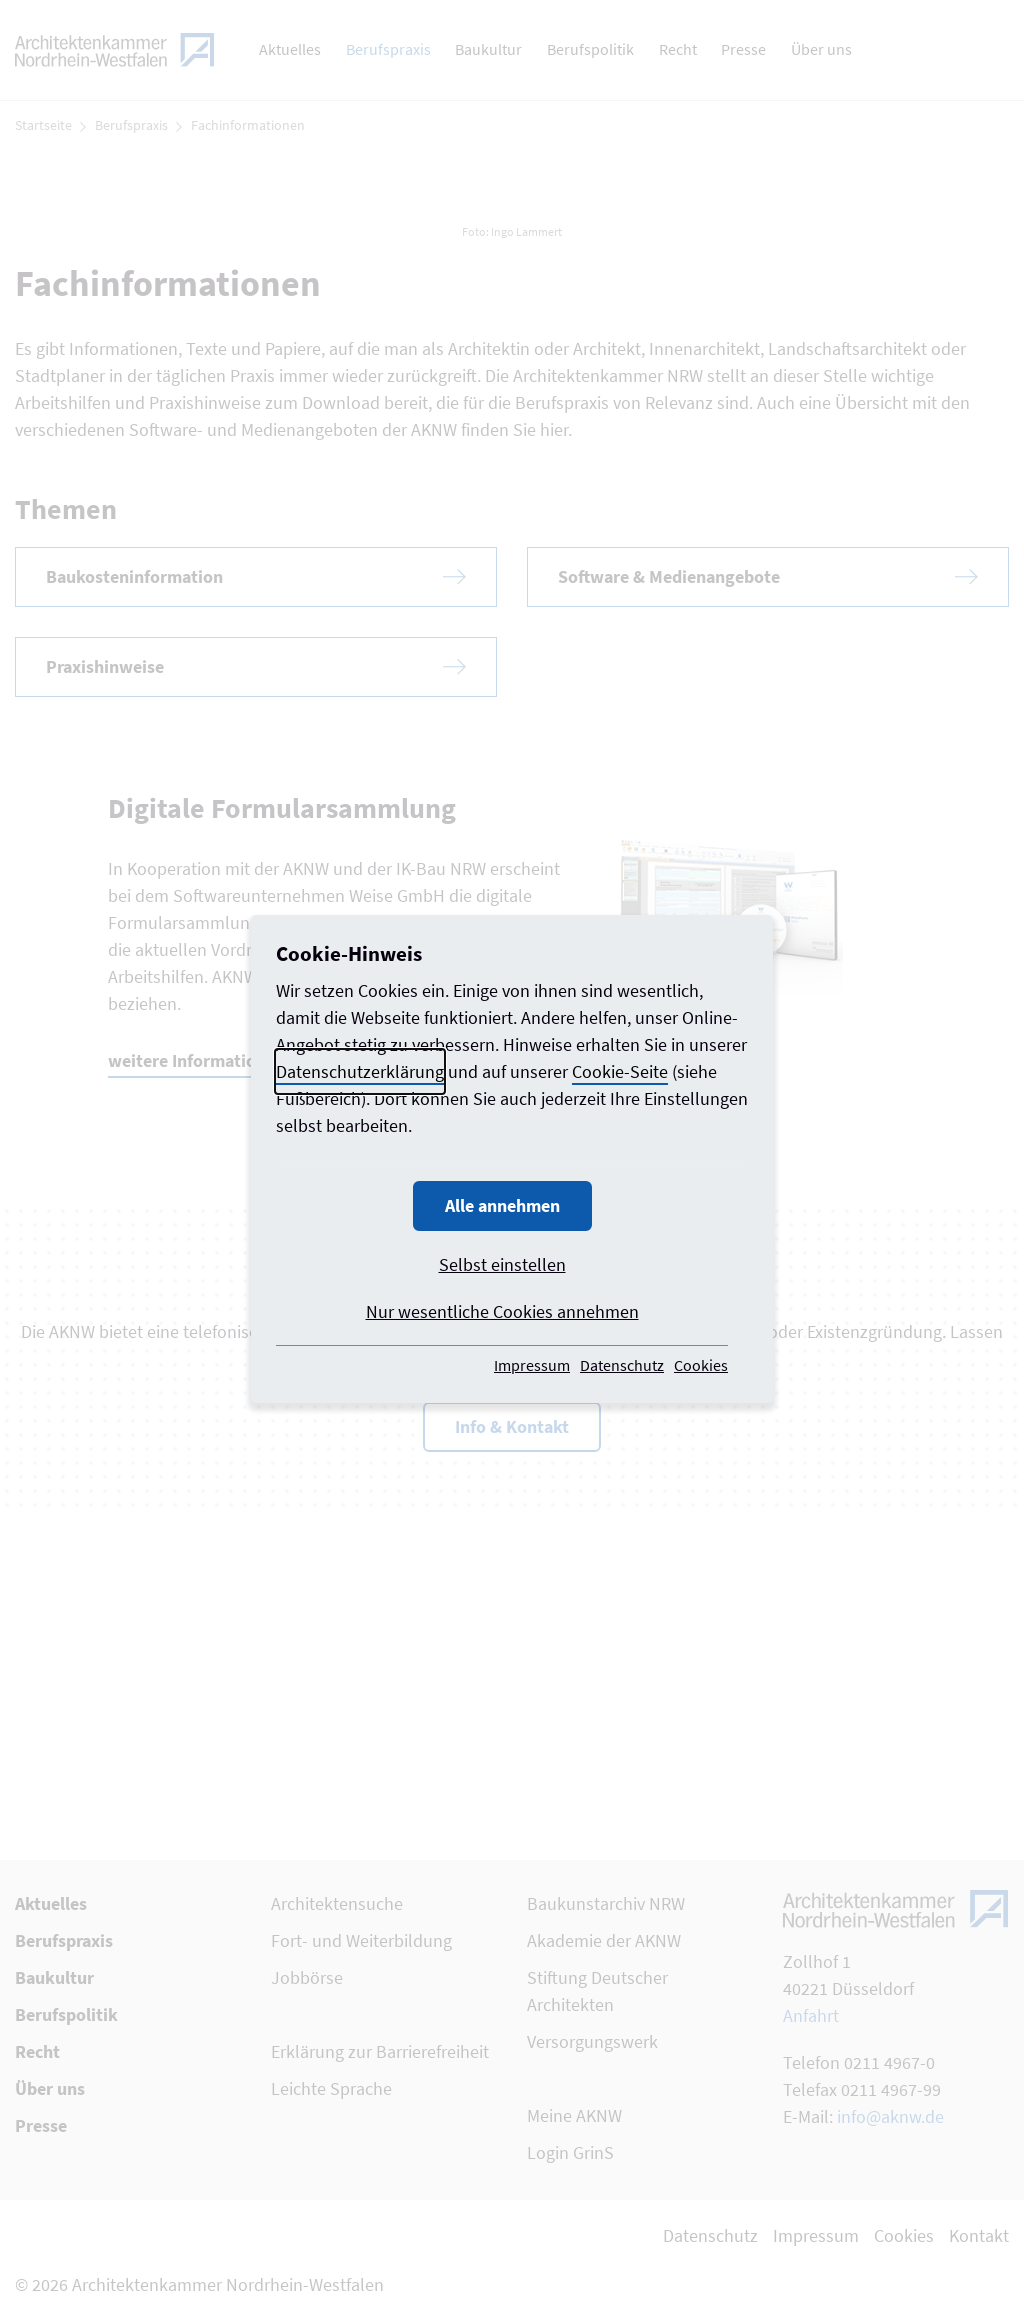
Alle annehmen (502, 1205)
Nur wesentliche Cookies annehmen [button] (502, 1311)
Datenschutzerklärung (360, 1071)
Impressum (532, 1365)
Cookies (701, 1365)
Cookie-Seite (620, 1071)
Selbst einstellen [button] (502, 1264)
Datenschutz (622, 1365)
